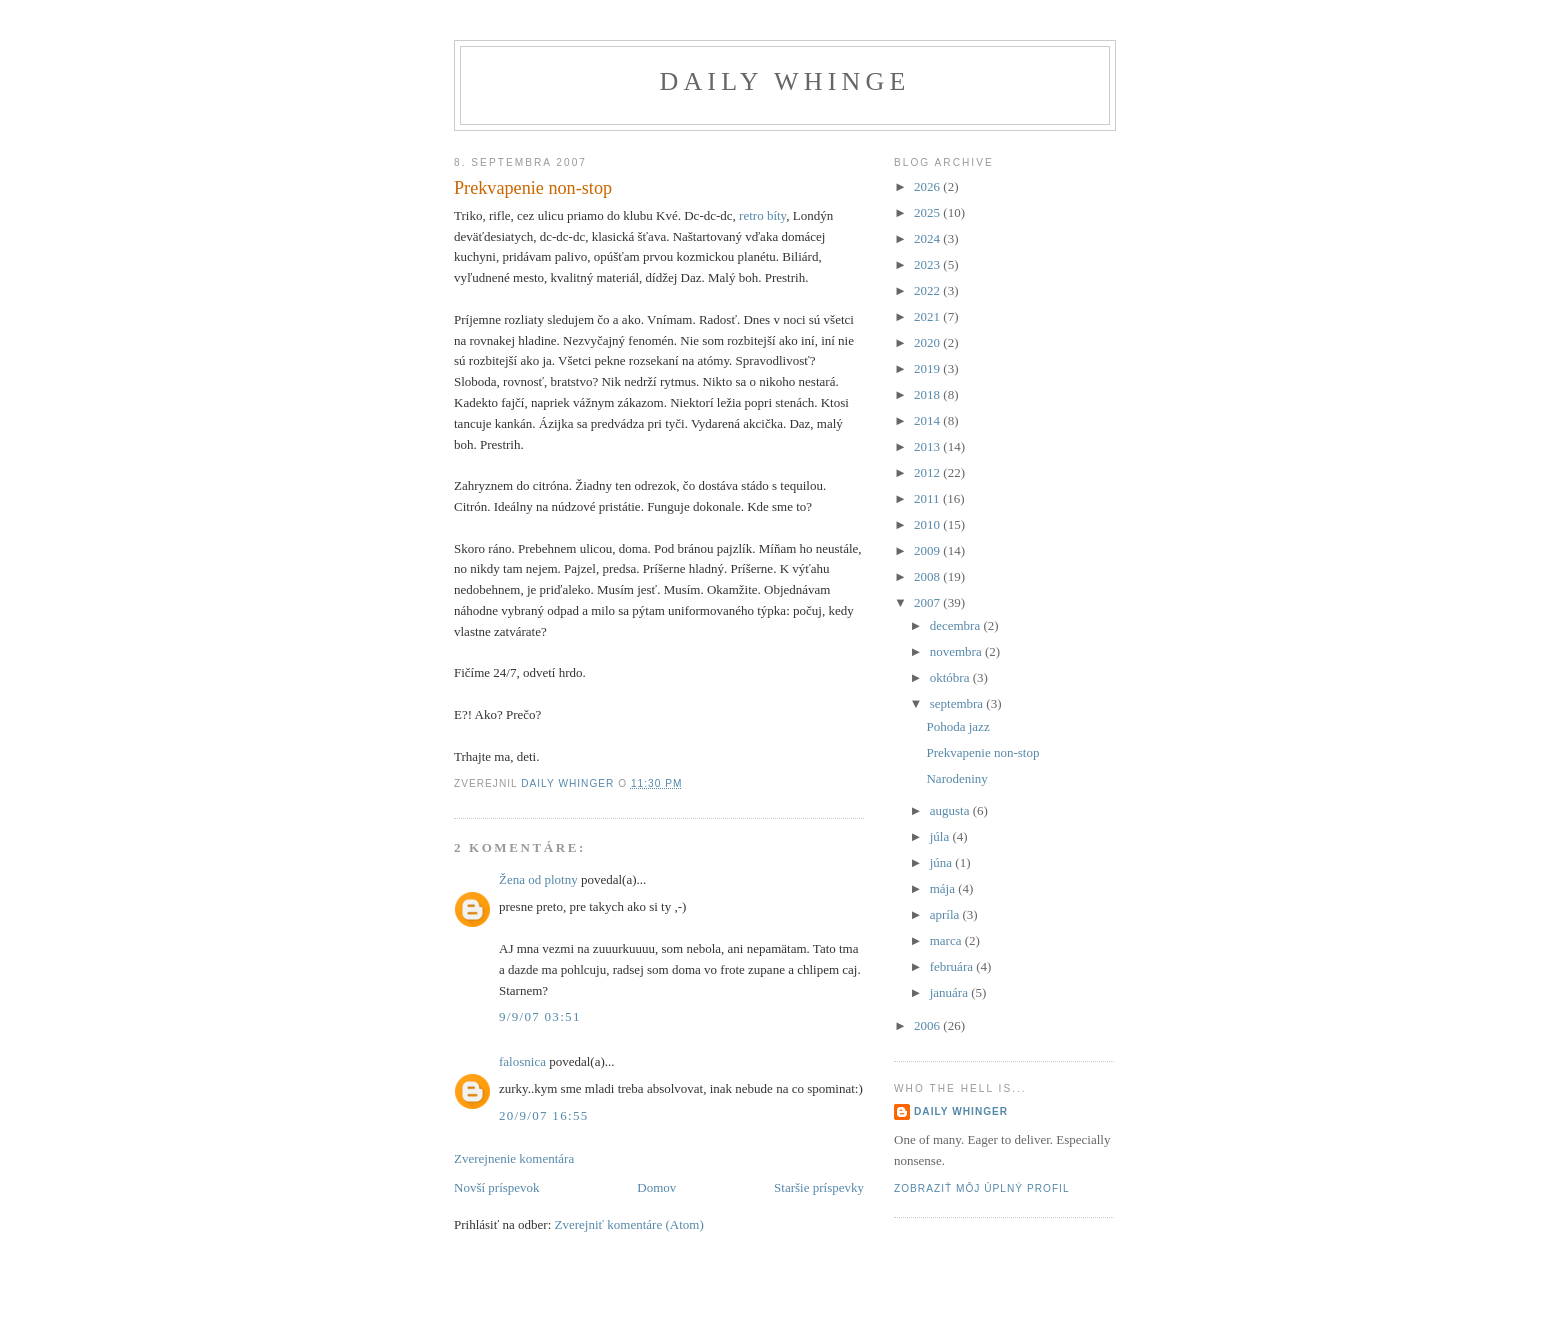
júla (941, 836)
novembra (957, 651)
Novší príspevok (497, 1187)
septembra (958, 703)
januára (951, 992)
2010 (928, 524)
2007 (928, 602)
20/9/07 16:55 (544, 1115)
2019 (928, 368)
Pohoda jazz (957, 726)
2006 (928, 1025)
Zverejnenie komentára (514, 1158)
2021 (928, 316)
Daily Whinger (961, 1111)
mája (944, 888)
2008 (928, 576)
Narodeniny (956, 778)
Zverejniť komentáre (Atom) (629, 1224)
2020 (928, 342)
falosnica (522, 1061)
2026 (928, 186)
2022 (928, 290)
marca (947, 940)
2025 (928, 212)
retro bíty (762, 215)
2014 (928, 420)
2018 (928, 394)
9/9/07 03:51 (540, 1016)
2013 (928, 446)
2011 (928, 498)
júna (943, 862)
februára (953, 966)
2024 (928, 238)
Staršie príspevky (819, 1187)
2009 (928, 550)
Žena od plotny (538, 879)
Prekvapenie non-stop (982, 752)
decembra (957, 625)
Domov (656, 1187)
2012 (928, 472)
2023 (928, 264)
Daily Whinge (784, 81)
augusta (951, 810)
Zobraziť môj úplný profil (982, 1188)
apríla (946, 914)
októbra (951, 677)
